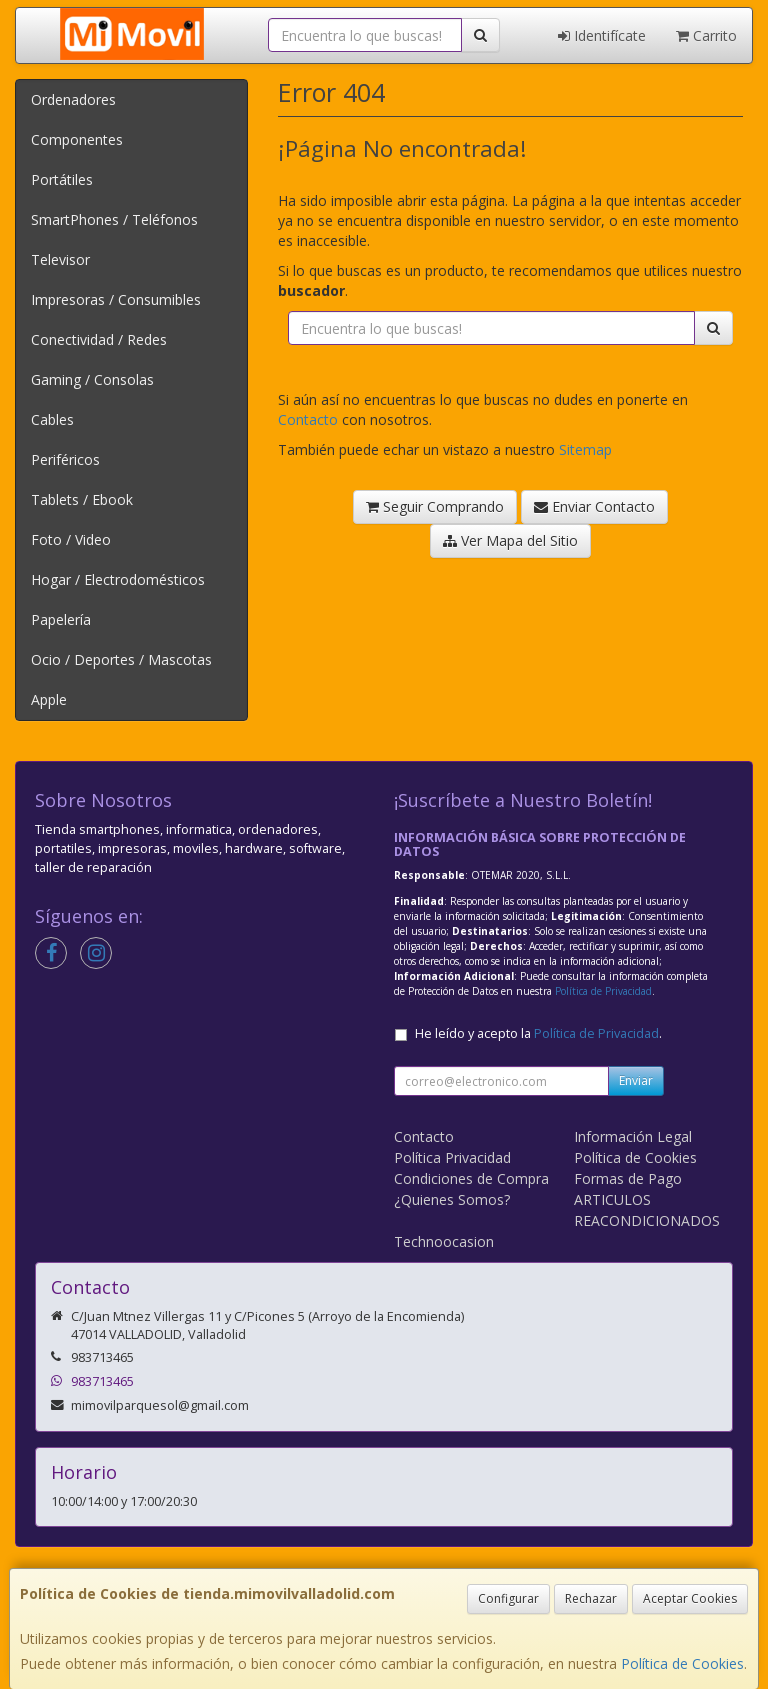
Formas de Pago (628, 1178)
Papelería (61, 619)
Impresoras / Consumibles (116, 299)
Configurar (508, 1598)
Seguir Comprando (435, 506)
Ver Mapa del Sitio (510, 540)
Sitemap (585, 449)
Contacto (308, 419)
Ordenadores (73, 99)
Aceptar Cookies (690, 1598)
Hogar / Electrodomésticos (118, 579)
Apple (49, 699)
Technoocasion (444, 1241)
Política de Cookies (682, 1663)
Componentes (77, 139)
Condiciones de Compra (471, 1178)
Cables (52, 419)
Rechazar (591, 1598)
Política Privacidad (452, 1157)
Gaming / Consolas (92, 379)
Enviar (636, 1080)
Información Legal (633, 1136)
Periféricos (65, 459)
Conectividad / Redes (99, 339)
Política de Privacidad (603, 991)
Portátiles (62, 179)
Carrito (706, 35)
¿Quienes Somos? (452, 1199)
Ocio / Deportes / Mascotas (121, 659)
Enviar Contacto (594, 506)
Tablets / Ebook (82, 499)
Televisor (60, 259)
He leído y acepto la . (538, 1033)
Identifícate (602, 35)
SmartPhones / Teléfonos (114, 219)
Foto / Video (71, 539)
